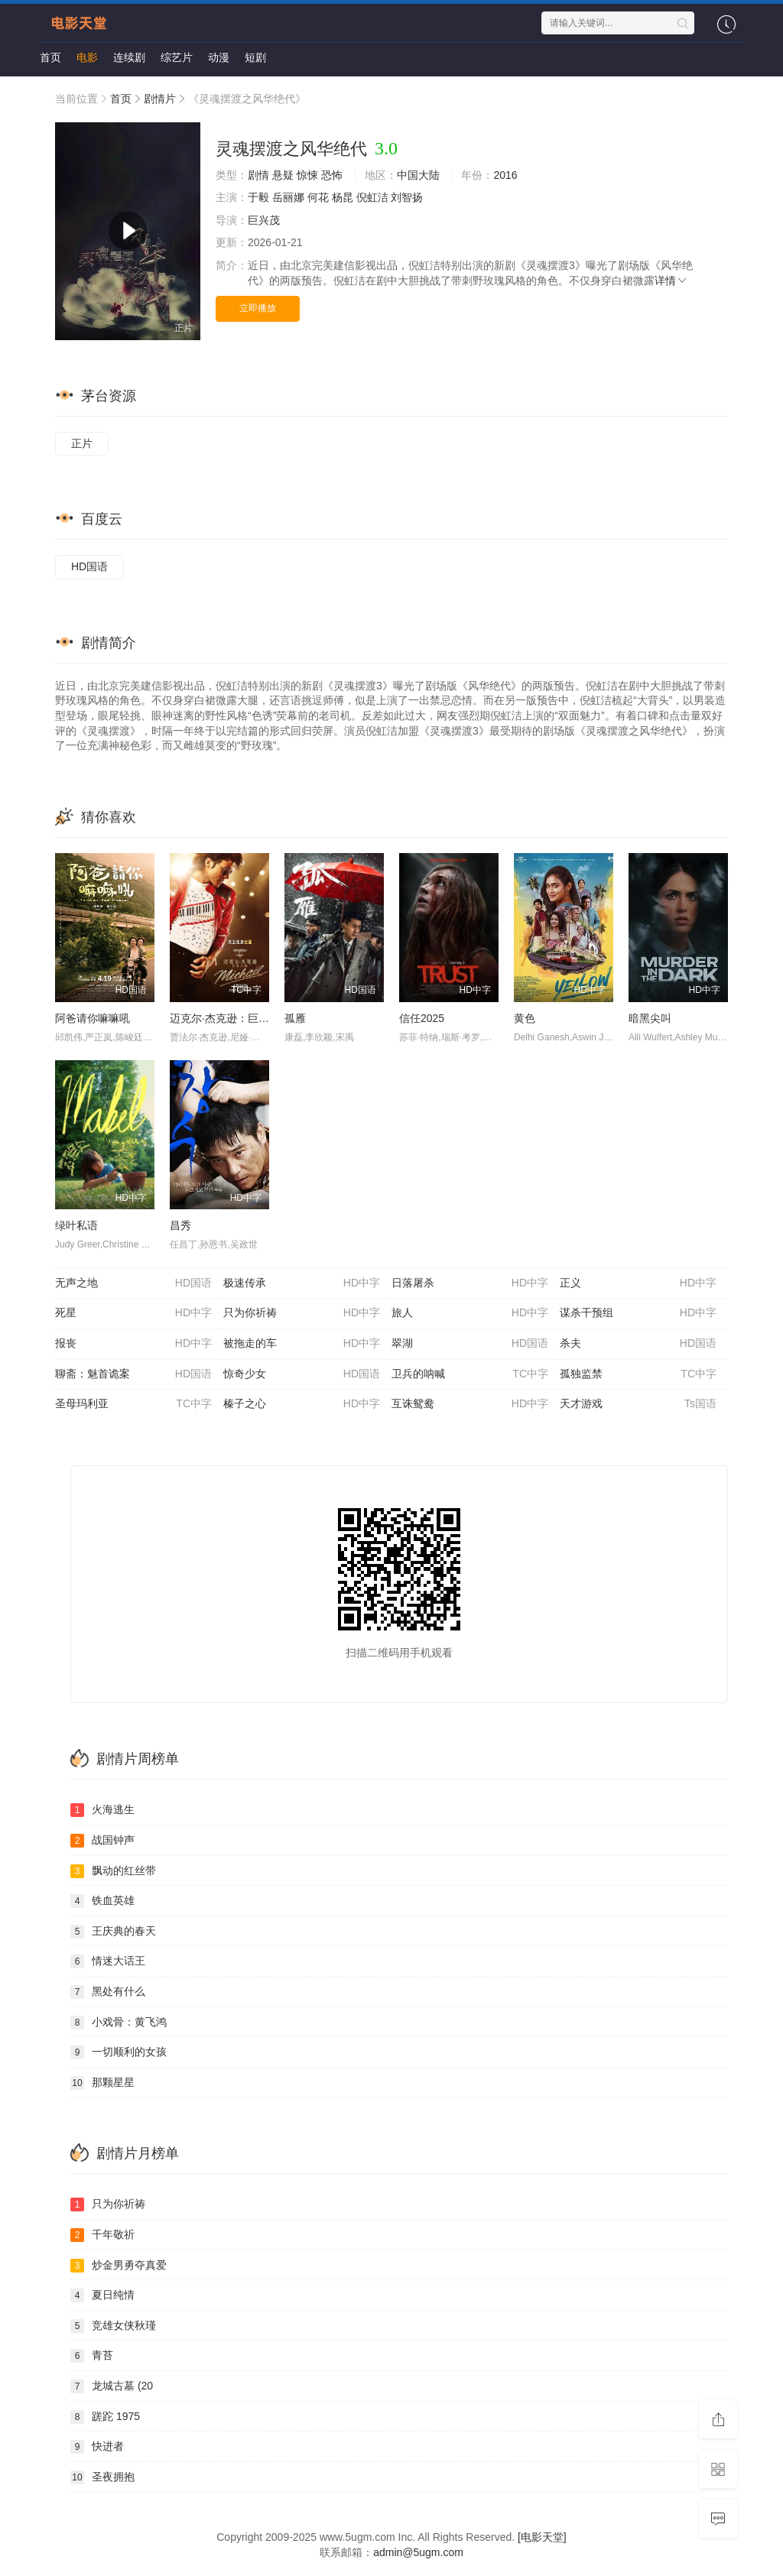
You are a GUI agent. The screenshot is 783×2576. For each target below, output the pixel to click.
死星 (133, 1313)
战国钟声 (102, 1841)
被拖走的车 (301, 1343)
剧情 (258, 175)
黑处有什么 (107, 1992)
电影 (87, 57)
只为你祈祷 (301, 1313)
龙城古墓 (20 (111, 2386)
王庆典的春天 (113, 1931)
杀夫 (638, 1343)
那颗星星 (102, 2083)
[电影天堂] (542, 2537)
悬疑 (283, 175)
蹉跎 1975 (105, 2417)
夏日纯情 (102, 2295)
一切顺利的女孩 (118, 2052)
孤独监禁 (638, 1374)
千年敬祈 (102, 2235)
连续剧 (129, 57)
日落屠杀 (470, 1283)
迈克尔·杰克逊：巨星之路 (230, 1018)
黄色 (524, 1018)
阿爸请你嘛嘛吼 (92, 1018)
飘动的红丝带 (113, 1871)
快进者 (97, 2447)
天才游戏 (638, 1404)
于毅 (258, 197)
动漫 (218, 57)
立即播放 (257, 308)
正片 (82, 443)
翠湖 (470, 1343)
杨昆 (342, 197)
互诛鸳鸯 (470, 1404)
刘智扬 (407, 197)
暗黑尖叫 (650, 1018)
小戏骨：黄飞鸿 (118, 2022)
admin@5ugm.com (418, 2552)
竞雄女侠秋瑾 (113, 2326)
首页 (50, 57)
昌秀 (180, 1225)
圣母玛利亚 (133, 1404)
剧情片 (160, 98)
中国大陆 (418, 175)
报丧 (133, 1343)
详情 (671, 280)
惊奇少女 (301, 1374)
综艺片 (177, 57)
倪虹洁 (372, 197)
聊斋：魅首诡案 (133, 1374)
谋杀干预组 (638, 1313)
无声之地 (133, 1283)
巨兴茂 (264, 220)
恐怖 (332, 175)
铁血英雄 (102, 1901)
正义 (638, 1283)
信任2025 (421, 1018)
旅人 (470, 1313)
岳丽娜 (288, 197)
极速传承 (301, 1283)
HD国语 (89, 566)
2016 (505, 175)
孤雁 (295, 1018)
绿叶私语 (76, 1225)
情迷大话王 (107, 1961)
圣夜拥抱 (102, 2477)
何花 (318, 197)
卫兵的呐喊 (470, 1374)
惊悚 (307, 175)
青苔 (91, 2356)
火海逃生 (102, 1810)
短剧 (255, 57)
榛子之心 (301, 1404)
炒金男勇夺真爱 (118, 2266)
